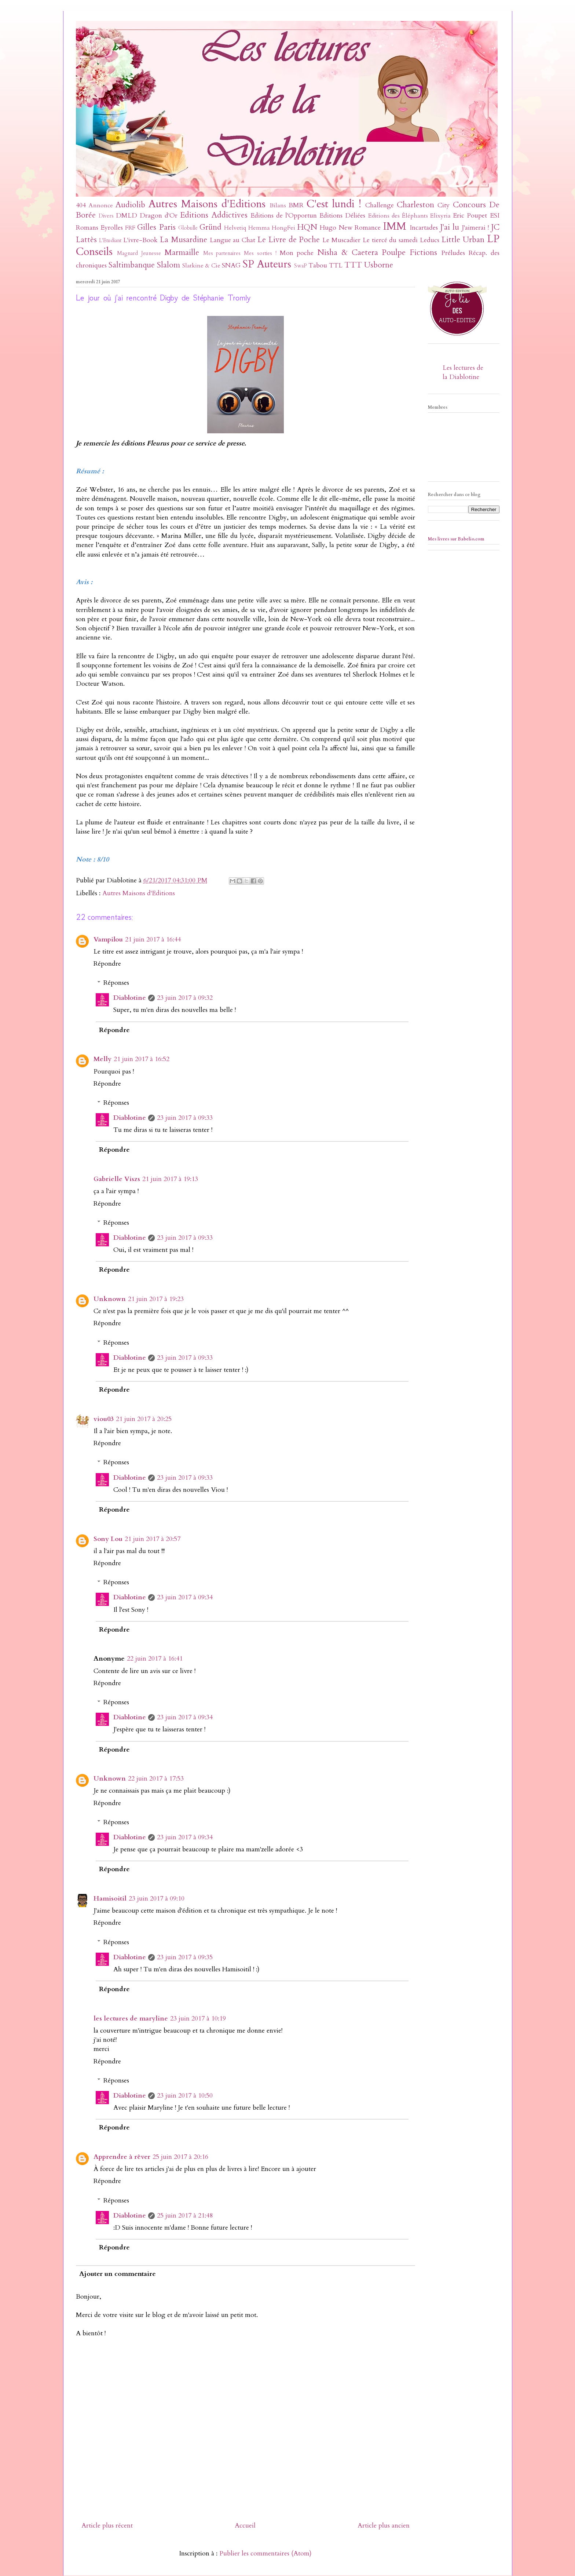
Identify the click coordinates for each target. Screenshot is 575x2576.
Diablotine (129, 997)
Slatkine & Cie (201, 266)
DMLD (126, 215)
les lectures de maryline (131, 2018)
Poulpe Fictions (409, 252)
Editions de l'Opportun (283, 215)
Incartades (424, 227)
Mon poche (297, 253)
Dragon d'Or (158, 215)
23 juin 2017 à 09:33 (185, 1117)
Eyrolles (111, 227)
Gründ (210, 227)
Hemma (259, 228)
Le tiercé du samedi (390, 240)
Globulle (188, 228)
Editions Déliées (342, 215)
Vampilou (108, 939)
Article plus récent (107, 2525)
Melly (102, 1059)
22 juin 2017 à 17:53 (156, 1778)
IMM (394, 226)
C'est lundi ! (334, 204)
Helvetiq (235, 228)
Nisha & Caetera (347, 252)
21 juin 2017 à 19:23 (156, 1299)
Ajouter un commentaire (117, 2273)
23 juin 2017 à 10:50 (185, 2095)
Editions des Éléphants (398, 216)
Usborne (378, 265)
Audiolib (130, 205)
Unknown (110, 1299)
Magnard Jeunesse (139, 253)
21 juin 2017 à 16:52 (141, 1059)
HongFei (283, 228)
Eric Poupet (470, 215)
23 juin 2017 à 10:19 (198, 2018)
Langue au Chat (233, 240)
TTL (336, 265)
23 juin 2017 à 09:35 (185, 1957)
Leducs (429, 240)
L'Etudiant (110, 240)
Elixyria (440, 216)
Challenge (379, 205)
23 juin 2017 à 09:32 (185, 997)
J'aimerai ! (475, 227)
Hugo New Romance (350, 227)
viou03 (104, 1419)
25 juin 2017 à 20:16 (180, 2156)
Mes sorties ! (260, 253)
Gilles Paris (156, 227)
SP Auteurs (266, 264)
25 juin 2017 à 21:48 (185, 2215)
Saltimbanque (132, 265)
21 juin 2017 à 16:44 (153, 939)
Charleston (415, 205)
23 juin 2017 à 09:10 (156, 1898)
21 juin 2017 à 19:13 (170, 1179)
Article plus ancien (384, 2525)
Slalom (168, 265)
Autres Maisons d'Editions (207, 204)
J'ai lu (449, 227)
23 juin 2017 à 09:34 (185, 1597)
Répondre (107, 963)
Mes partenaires (222, 253)
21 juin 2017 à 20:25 (144, 1419)
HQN (307, 227)
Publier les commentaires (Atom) (265, 2553)
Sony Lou (108, 1539)
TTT (353, 265)
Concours (469, 205)
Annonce (101, 205)
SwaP (300, 265)
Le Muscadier (341, 240)
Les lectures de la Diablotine (463, 372)
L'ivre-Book (140, 240)
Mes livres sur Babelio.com (456, 539)
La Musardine (183, 239)
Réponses (116, 982)
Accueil (245, 2525)
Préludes (453, 253)
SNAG (231, 265)
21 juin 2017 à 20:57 (152, 1539)
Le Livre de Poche (288, 239)
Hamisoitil (110, 1898)
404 (81, 205)
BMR (296, 205)
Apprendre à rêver (122, 2156)
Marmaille (181, 252)
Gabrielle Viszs (117, 1179)
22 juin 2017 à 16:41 (155, 1658)
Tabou (317, 265)
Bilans (278, 205)
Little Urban (463, 239)
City (443, 205)
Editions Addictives (213, 215)
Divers (106, 215)
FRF (130, 228)
